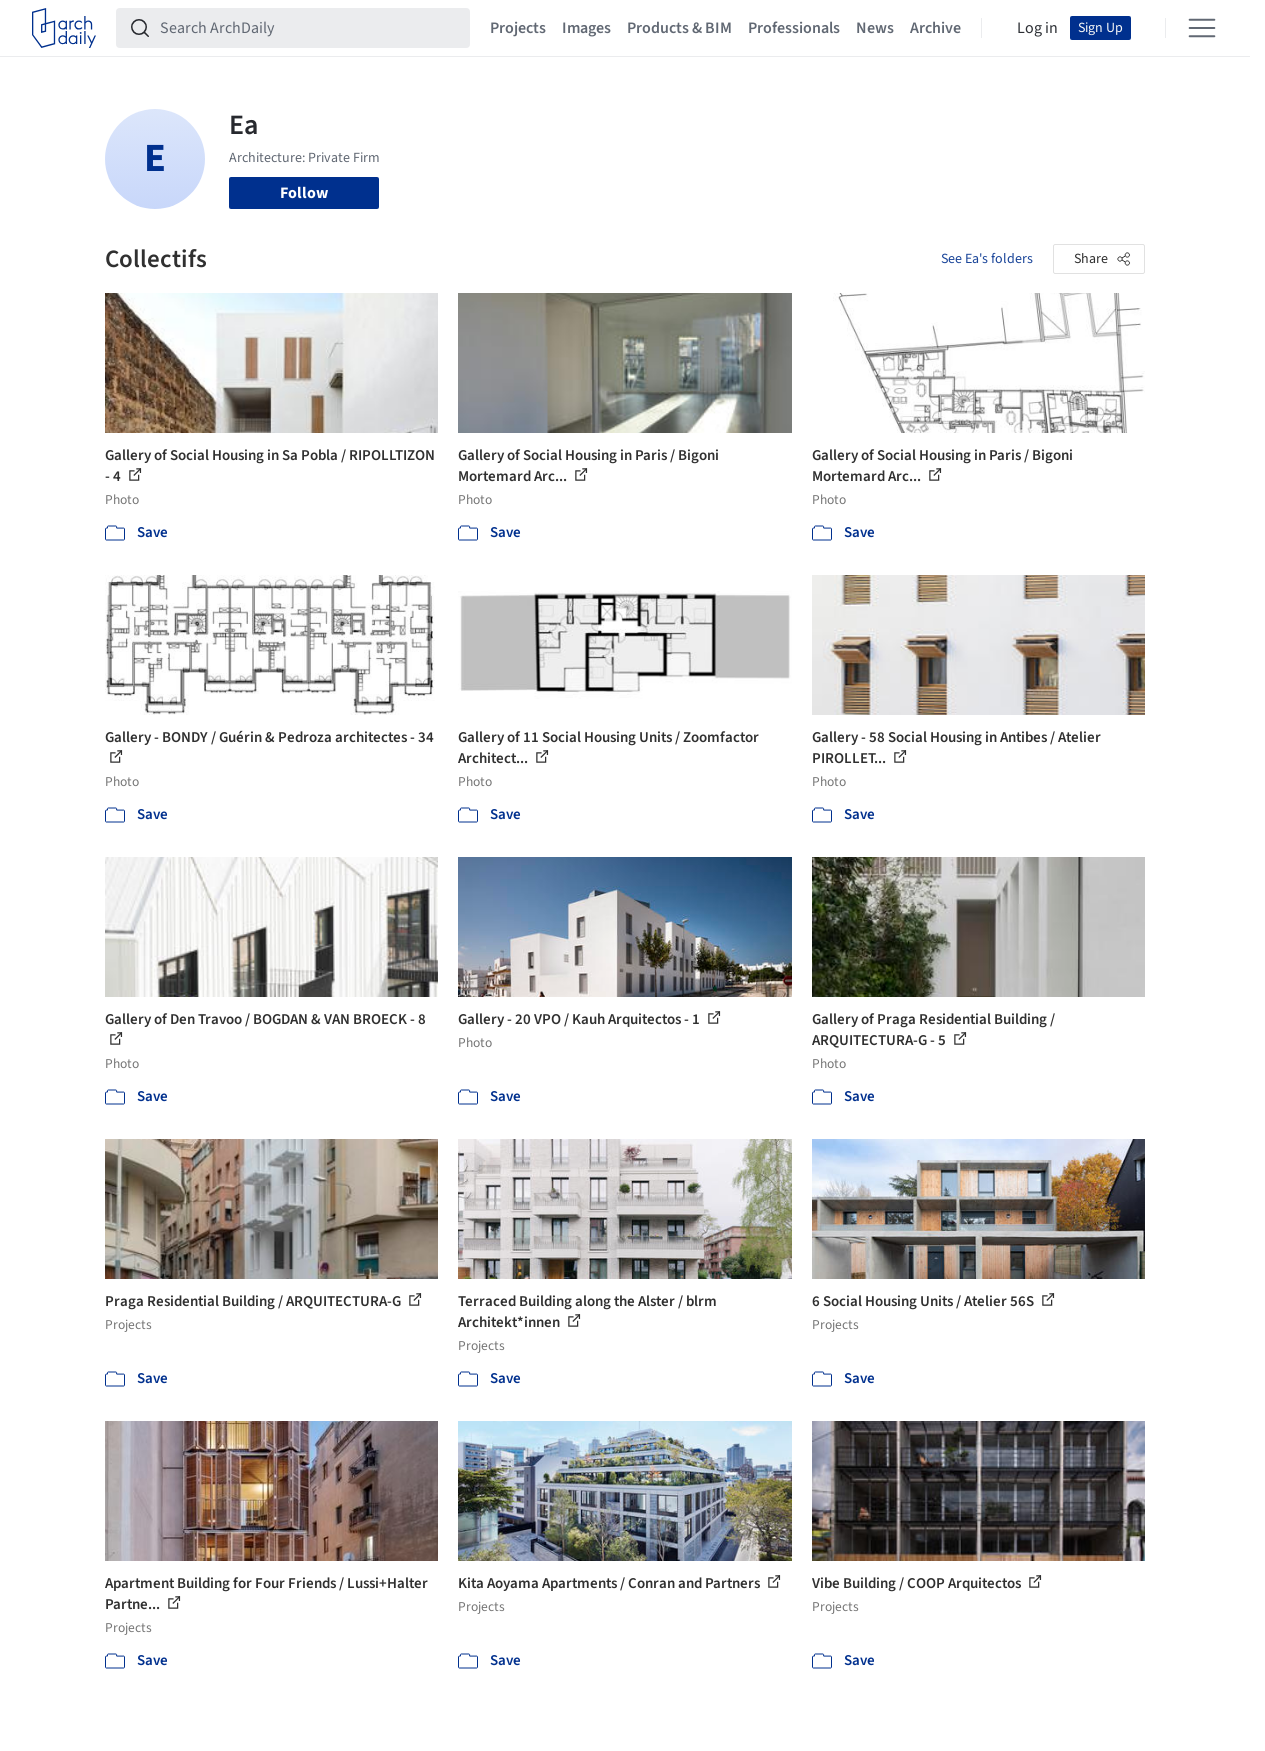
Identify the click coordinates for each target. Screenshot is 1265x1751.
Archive (935, 28)
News (875, 28)
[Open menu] (1202, 28)
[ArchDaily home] (64, 28)
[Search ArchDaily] (309, 28)
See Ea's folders (987, 259)
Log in (1037, 28)
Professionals (794, 28)
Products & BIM (679, 28)
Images (586, 28)
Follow (304, 193)
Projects (518, 28)
